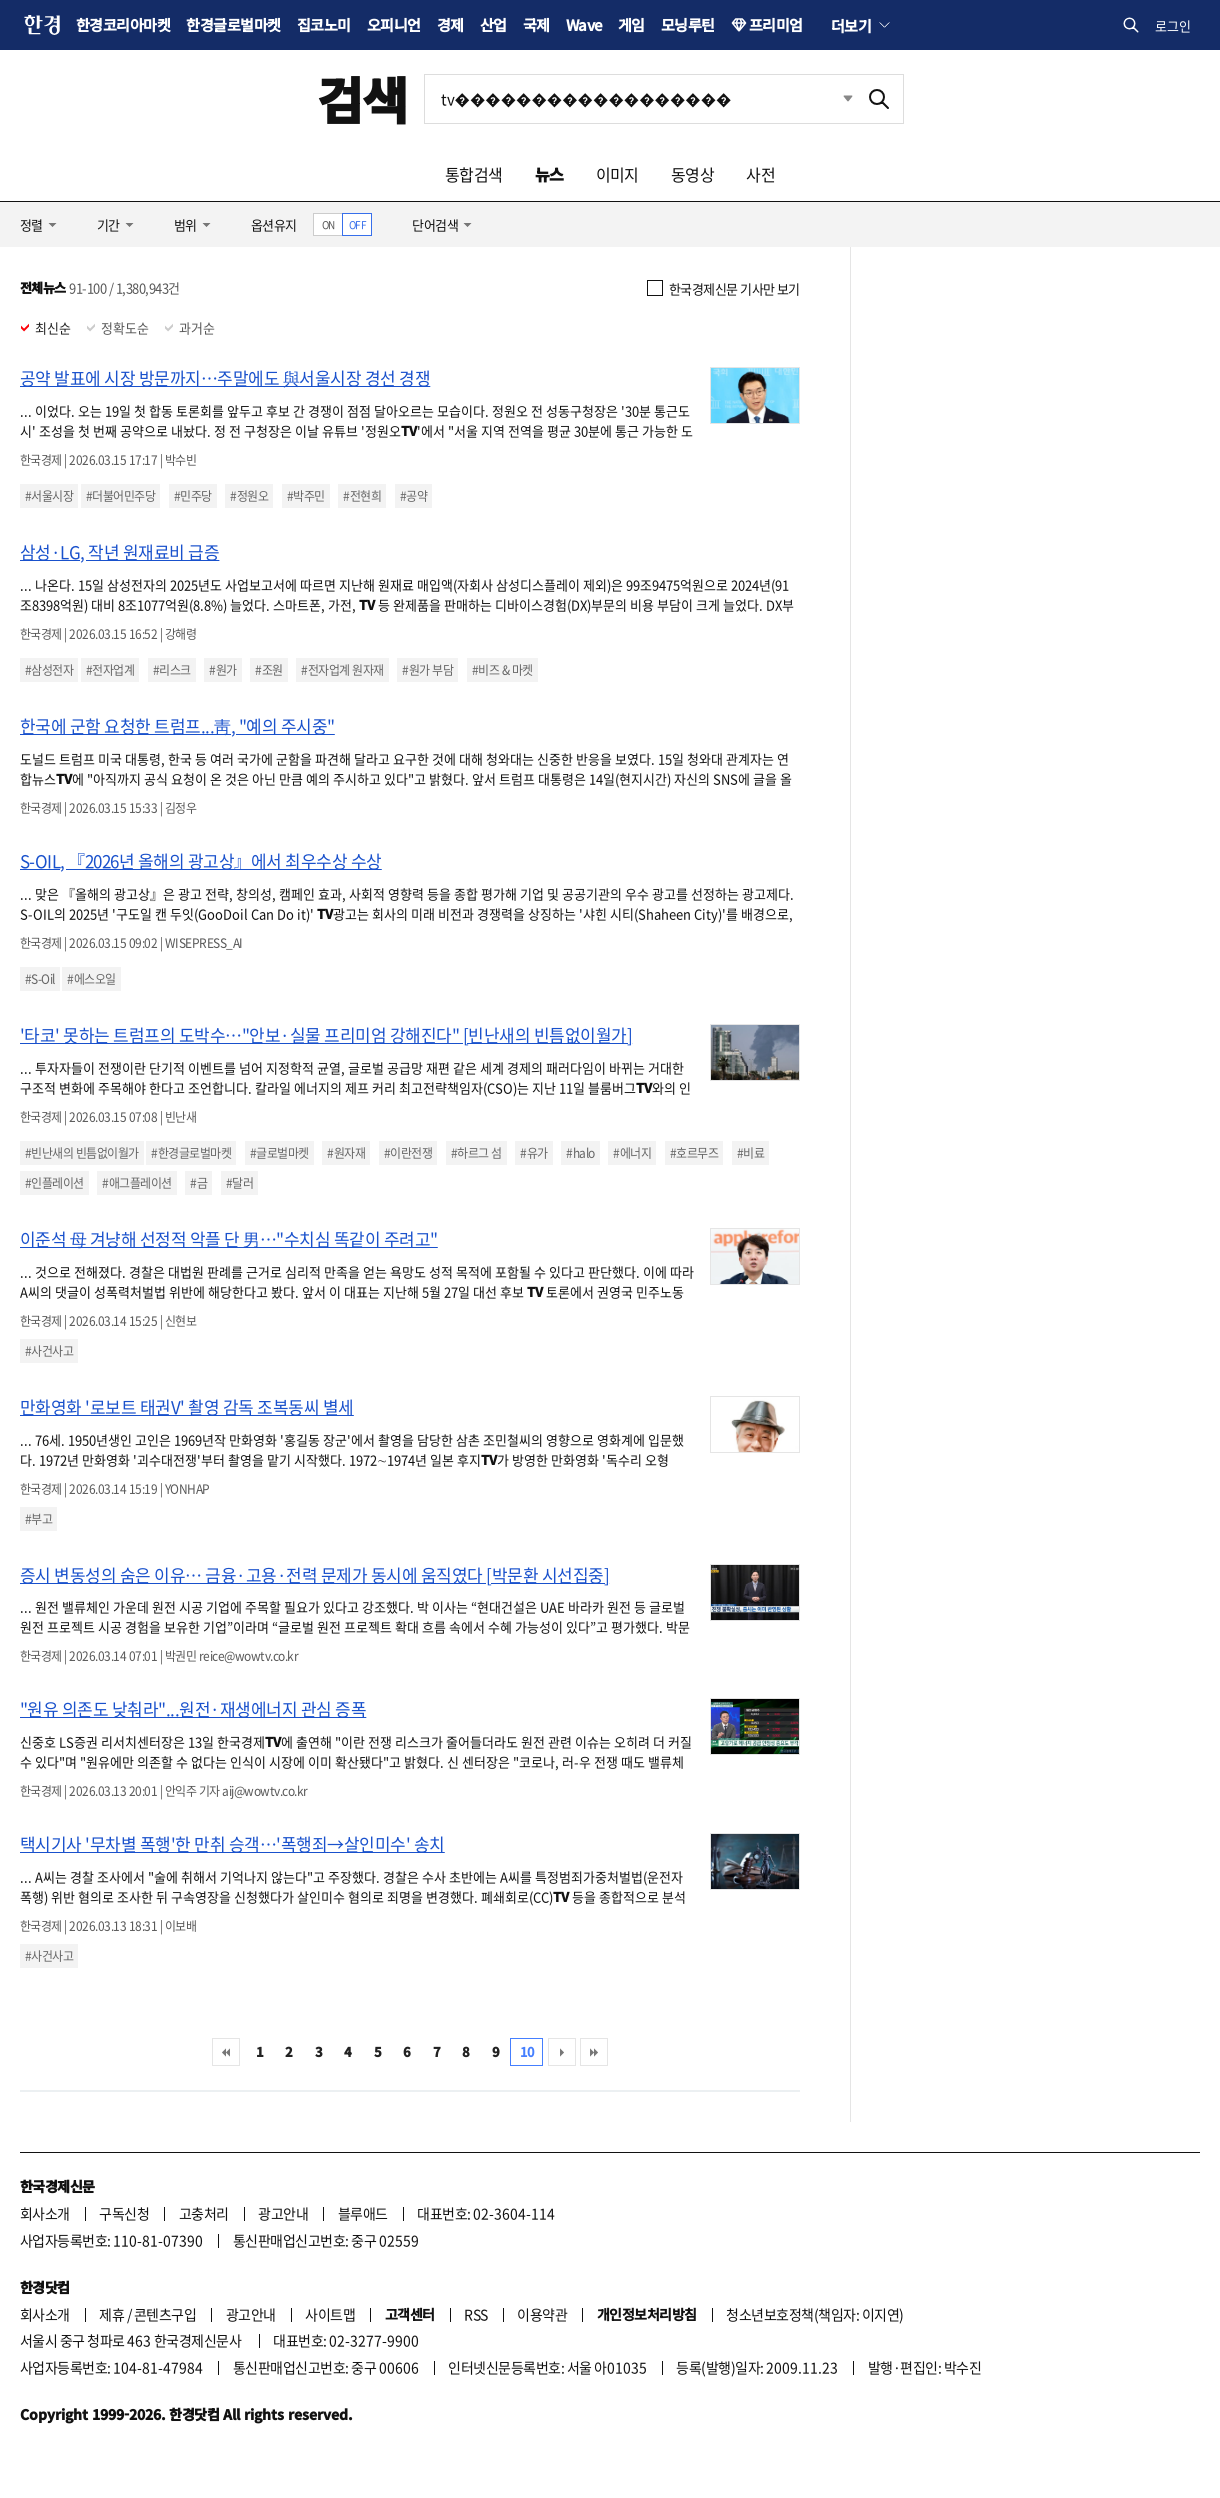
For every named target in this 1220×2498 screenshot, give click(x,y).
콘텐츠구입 (165, 2314)
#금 (198, 1183)
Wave (584, 24)
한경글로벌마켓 (233, 24)
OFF (357, 224)
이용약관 (542, 2314)
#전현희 (362, 496)
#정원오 (249, 496)
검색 (362, 98)
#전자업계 (110, 670)
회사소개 (45, 2213)
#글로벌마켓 (279, 1153)
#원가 (222, 670)
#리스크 (172, 670)
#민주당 (193, 496)
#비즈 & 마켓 (502, 670)
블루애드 (363, 2213)
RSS (475, 2314)
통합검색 (474, 174)
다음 (562, 2052)
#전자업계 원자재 (342, 670)
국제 (536, 24)
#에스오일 (91, 979)
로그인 (1173, 25)
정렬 (31, 224)
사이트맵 (330, 2314)
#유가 (533, 1153)
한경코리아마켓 (123, 24)
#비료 (750, 1153)
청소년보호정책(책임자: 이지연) (814, 2314)
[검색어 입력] (640, 99)
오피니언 (394, 24)
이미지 (617, 174)
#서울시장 (49, 496)
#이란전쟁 (408, 1153)
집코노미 (324, 24)
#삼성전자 (49, 670)
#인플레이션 (54, 1183)
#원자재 (346, 1153)
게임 (631, 24)
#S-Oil (40, 979)
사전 (760, 174)
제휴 (111, 2314)
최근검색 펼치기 (833, 99)
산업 (493, 24)
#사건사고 (49, 1351)
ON (328, 224)
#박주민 (306, 496)
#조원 (268, 670)
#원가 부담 (427, 670)
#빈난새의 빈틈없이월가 (82, 1153)
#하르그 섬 (476, 1153)
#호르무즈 (694, 1153)
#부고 (38, 1519)
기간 (108, 224)
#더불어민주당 (120, 496)
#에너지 (632, 1153)
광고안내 (283, 2213)
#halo (580, 1153)
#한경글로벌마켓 (191, 1153)
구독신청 (124, 2213)
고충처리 (204, 2213)
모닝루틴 (688, 24)
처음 (226, 2052)
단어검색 (435, 224)
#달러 (239, 1183)
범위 (185, 224)
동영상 (692, 174)
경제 (450, 24)
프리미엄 (776, 24)
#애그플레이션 (136, 1183)
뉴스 (549, 174)
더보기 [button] (851, 25)
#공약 (413, 496)
